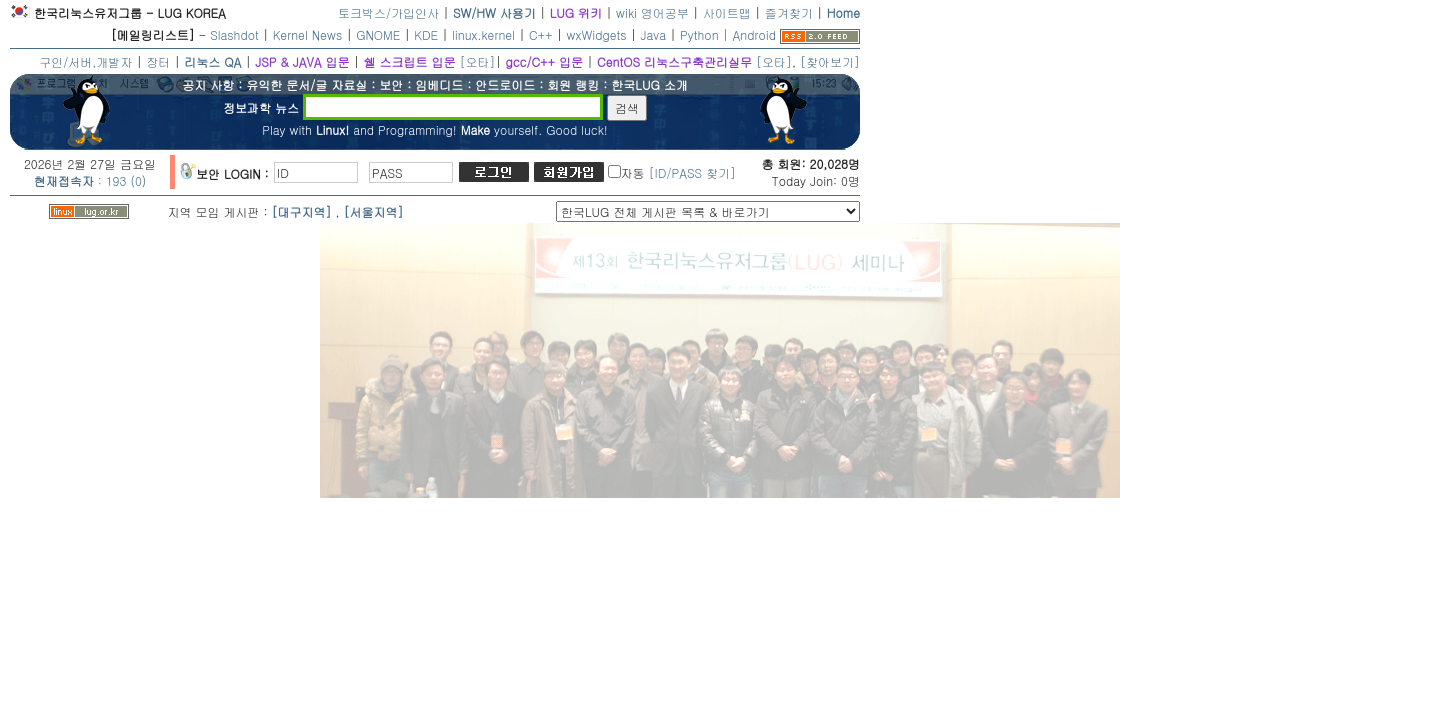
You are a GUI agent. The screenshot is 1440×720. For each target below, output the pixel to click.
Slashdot (234, 34)
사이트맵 (727, 12)
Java (654, 34)
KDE (426, 34)
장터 (158, 61)
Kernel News (307, 34)
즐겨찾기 (789, 12)
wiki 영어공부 (652, 12)
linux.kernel (483, 34)
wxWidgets (597, 34)
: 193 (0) (90, 180)
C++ (541, 34)
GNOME (378, 34)
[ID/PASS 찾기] (692, 172)
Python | (706, 34)
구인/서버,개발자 (85, 61)
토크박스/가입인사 (388, 12)
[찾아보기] (830, 61)
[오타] (477, 61)
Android (754, 34)
